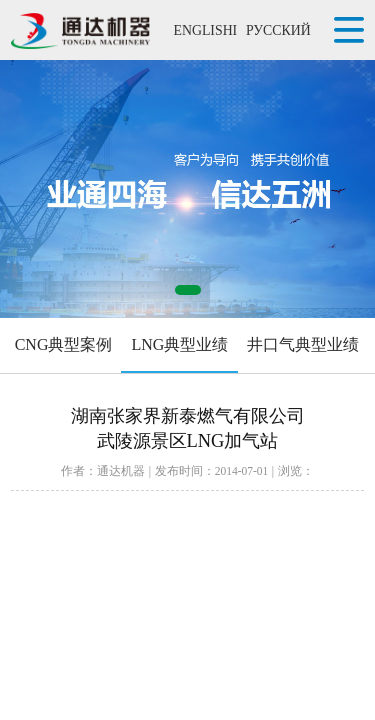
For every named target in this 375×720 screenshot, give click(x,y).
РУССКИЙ (278, 30)
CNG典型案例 (64, 344)
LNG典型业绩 (179, 344)
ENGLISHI (205, 30)
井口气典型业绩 (303, 344)
